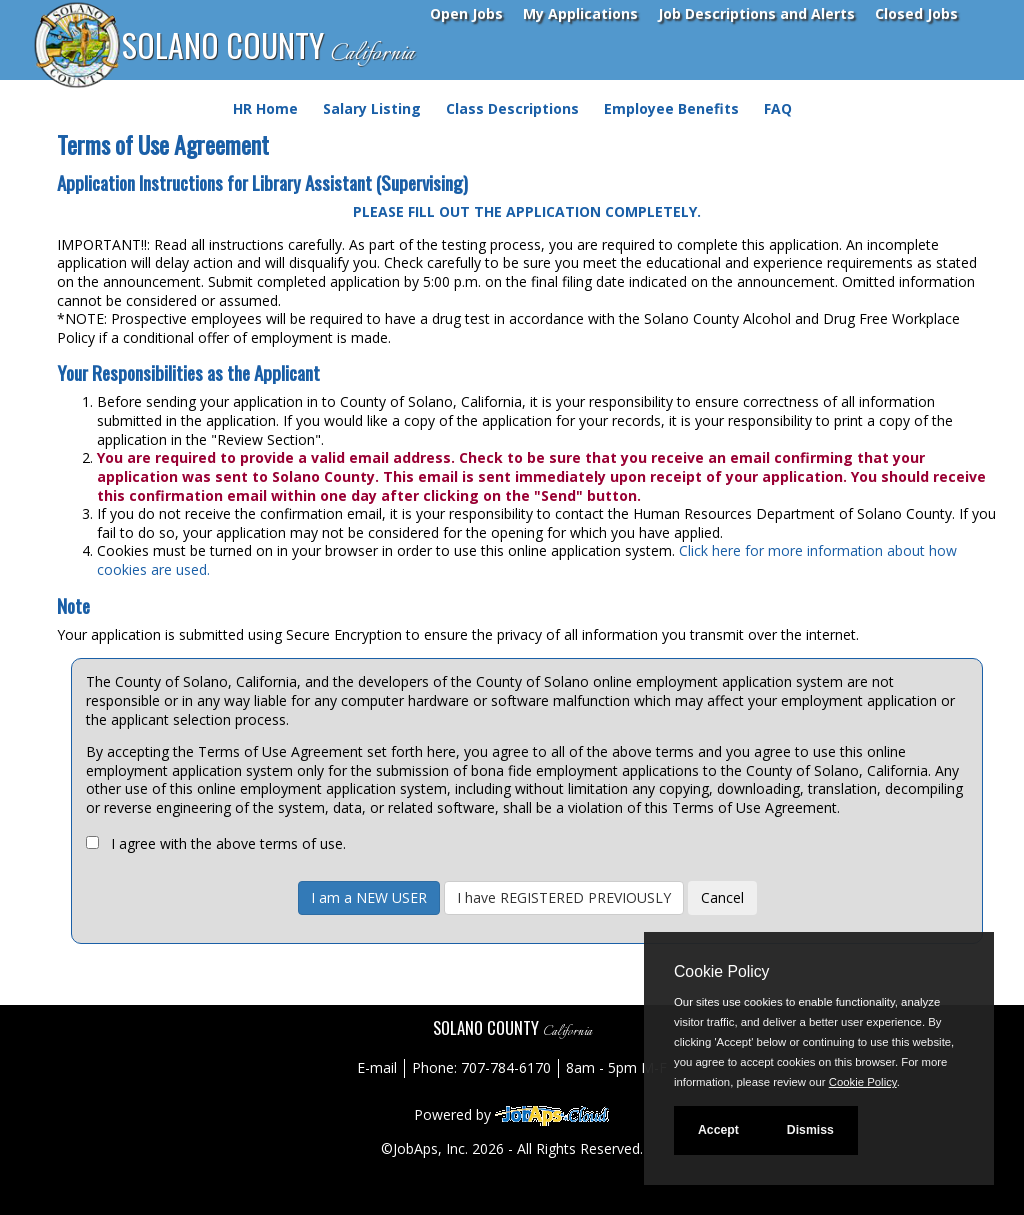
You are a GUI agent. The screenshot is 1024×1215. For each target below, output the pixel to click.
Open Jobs (466, 13)
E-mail (377, 1067)
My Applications (580, 13)
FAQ (778, 108)
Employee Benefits (671, 108)
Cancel (722, 897)
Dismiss (810, 1130)
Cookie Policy (721, 971)
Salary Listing (372, 108)
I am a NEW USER (369, 897)
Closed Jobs (916, 13)
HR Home (265, 108)
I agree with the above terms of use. (228, 843)
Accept (718, 1130)
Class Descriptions (512, 108)
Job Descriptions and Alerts (756, 13)
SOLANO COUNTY (268, 46)
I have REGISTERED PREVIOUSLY (564, 897)
